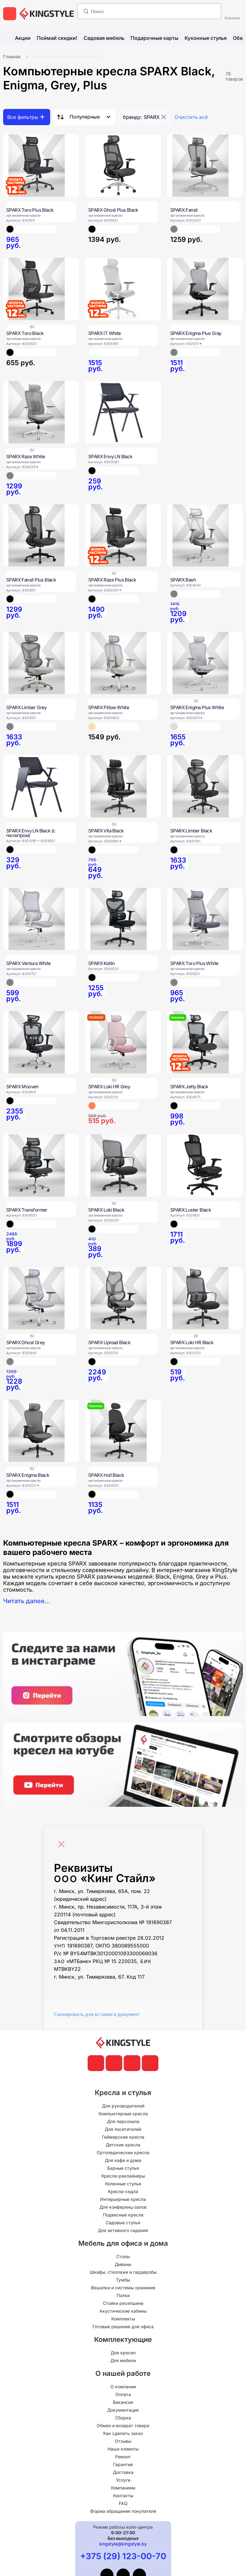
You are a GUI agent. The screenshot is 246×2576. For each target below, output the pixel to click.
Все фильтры (22, 117)
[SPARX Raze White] (41, 412)
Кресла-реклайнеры (123, 2175)
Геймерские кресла (123, 2137)
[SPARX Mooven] (41, 1042)
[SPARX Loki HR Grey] (123, 1042)
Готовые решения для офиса (123, 2326)
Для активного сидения (123, 2230)
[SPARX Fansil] (205, 165)
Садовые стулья (123, 2222)
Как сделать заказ (123, 2433)
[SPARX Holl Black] (123, 1431)
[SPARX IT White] (123, 289)
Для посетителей (123, 2129)
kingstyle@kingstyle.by (123, 2543)
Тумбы (123, 2279)
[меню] (9, 13)
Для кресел (123, 2352)
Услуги (123, 2480)
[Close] (63, 1841)
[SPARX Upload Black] (123, 1298)
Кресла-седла (123, 2191)
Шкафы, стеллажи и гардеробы (123, 2272)
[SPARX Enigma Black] (41, 1431)
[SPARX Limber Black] (205, 786)
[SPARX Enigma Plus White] (205, 663)
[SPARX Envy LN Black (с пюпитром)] (41, 786)
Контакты (123, 2495)
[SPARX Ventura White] (41, 919)
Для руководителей (123, 2105)
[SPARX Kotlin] (123, 919)
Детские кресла (123, 2144)
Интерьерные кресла (123, 2199)
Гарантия (123, 2464)
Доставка (123, 2472)
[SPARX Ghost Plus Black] (123, 165)
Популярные (85, 117)
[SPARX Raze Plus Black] (123, 535)
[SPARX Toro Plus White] (205, 919)
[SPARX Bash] (205, 535)
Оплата (123, 2394)
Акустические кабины (123, 2311)
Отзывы (123, 2441)
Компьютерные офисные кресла (67, 56)
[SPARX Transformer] (41, 1165)
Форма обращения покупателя (123, 2511)
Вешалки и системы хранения (123, 2287)
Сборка (123, 2417)
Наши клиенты (123, 2448)
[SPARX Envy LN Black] (123, 412)
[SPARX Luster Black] (205, 1165)
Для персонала (123, 2121)
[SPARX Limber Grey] (41, 663)
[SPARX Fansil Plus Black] (41, 535)
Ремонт (123, 2456)
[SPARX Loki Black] (123, 1165)
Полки (123, 2295)
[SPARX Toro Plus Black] (41, 165)
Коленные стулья (123, 2183)
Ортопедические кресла (123, 2152)
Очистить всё (191, 117)
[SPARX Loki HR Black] (205, 1298)
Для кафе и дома (123, 2160)
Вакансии (123, 2402)
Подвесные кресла (123, 2214)
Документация (123, 2410)
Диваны (123, 2264)
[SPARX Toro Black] (41, 289)
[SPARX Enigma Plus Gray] (205, 289)
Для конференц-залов (123, 2207)
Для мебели (123, 2360)
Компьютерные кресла (123, 2113)
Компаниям (123, 2487)
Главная (12, 56)
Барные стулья (123, 2168)
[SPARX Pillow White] (123, 663)
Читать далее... (26, 1601)
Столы (123, 2256)
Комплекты (123, 2318)
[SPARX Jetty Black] (205, 1042)
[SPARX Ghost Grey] (41, 1298)
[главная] (46, 13)
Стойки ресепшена (123, 2303)
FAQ (123, 2503)
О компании (123, 2386)
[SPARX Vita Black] (123, 786)
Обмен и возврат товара (123, 2425)
